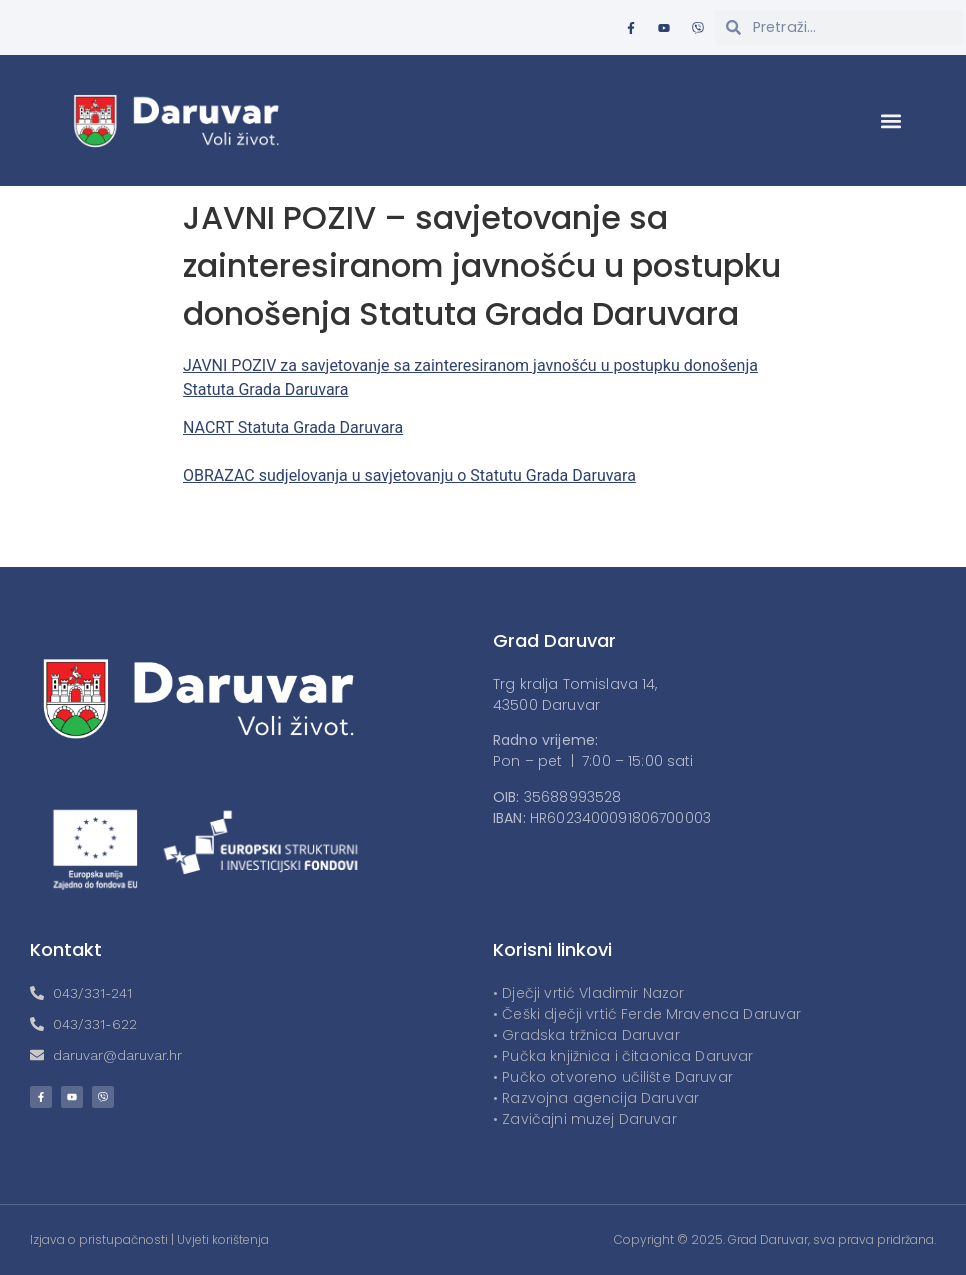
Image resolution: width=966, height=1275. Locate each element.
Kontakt (66, 949)
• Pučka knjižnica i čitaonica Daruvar (623, 1056)
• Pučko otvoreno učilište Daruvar (613, 1077)
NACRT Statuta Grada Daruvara (293, 427)
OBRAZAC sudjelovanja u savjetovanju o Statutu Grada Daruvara (409, 475)
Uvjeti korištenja (223, 1239)
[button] (891, 120)
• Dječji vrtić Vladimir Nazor (588, 993)
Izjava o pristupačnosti (99, 1239)
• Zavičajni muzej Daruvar (585, 1119)
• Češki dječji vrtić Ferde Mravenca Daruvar (647, 1014)
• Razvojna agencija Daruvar (596, 1098)
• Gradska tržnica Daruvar (586, 1035)
